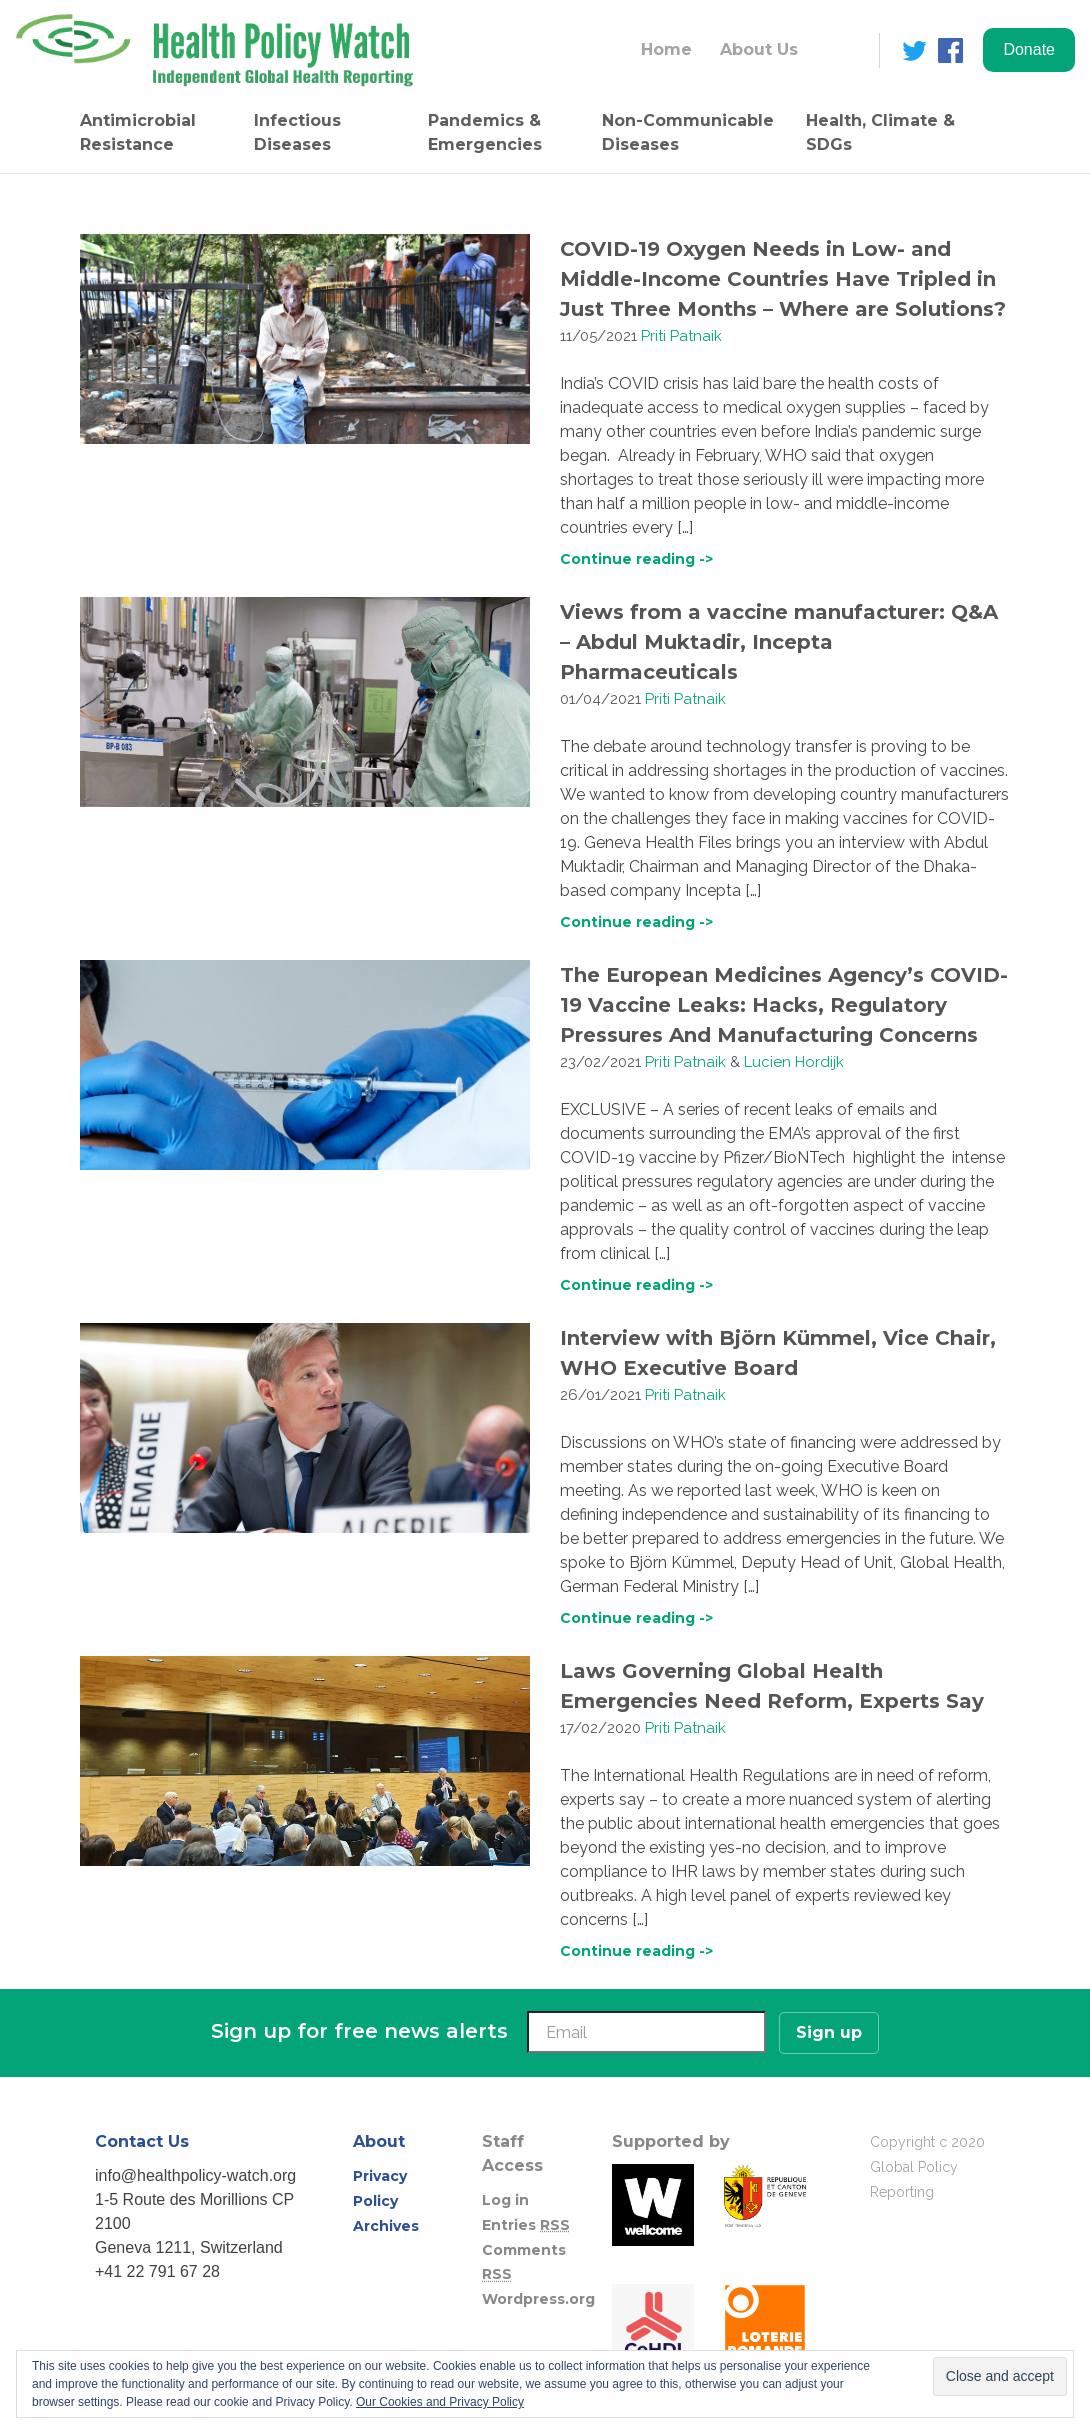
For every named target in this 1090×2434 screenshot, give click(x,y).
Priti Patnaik (681, 336)
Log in (505, 2200)
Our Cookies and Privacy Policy (440, 2402)
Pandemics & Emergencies (485, 132)
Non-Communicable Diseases (688, 132)
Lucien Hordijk (794, 1062)
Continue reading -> (636, 559)
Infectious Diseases (297, 132)
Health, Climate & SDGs (880, 132)
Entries (526, 2225)
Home (666, 49)
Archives (386, 2226)
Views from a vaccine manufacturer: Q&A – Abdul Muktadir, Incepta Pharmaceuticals (779, 642)
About (379, 2141)
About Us (759, 49)
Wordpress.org (538, 2299)
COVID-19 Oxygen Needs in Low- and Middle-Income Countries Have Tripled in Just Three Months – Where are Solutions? (783, 279)
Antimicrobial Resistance (138, 132)
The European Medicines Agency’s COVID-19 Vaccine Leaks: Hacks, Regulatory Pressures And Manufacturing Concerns (784, 1005)
